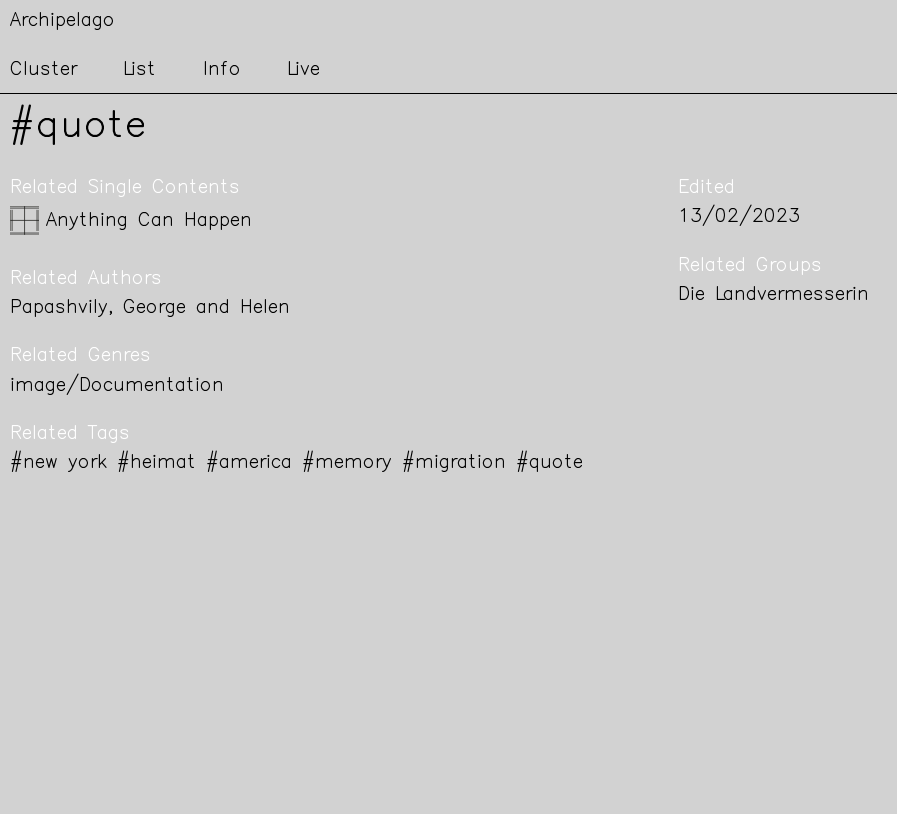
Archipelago (62, 21)
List (139, 70)
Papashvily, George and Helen (150, 308)
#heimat (156, 463)
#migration (454, 463)
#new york (58, 463)
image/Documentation (117, 386)
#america (249, 463)
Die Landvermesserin (773, 295)
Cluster (43, 70)
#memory (347, 463)
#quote (549, 463)
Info (222, 70)
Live (303, 70)
